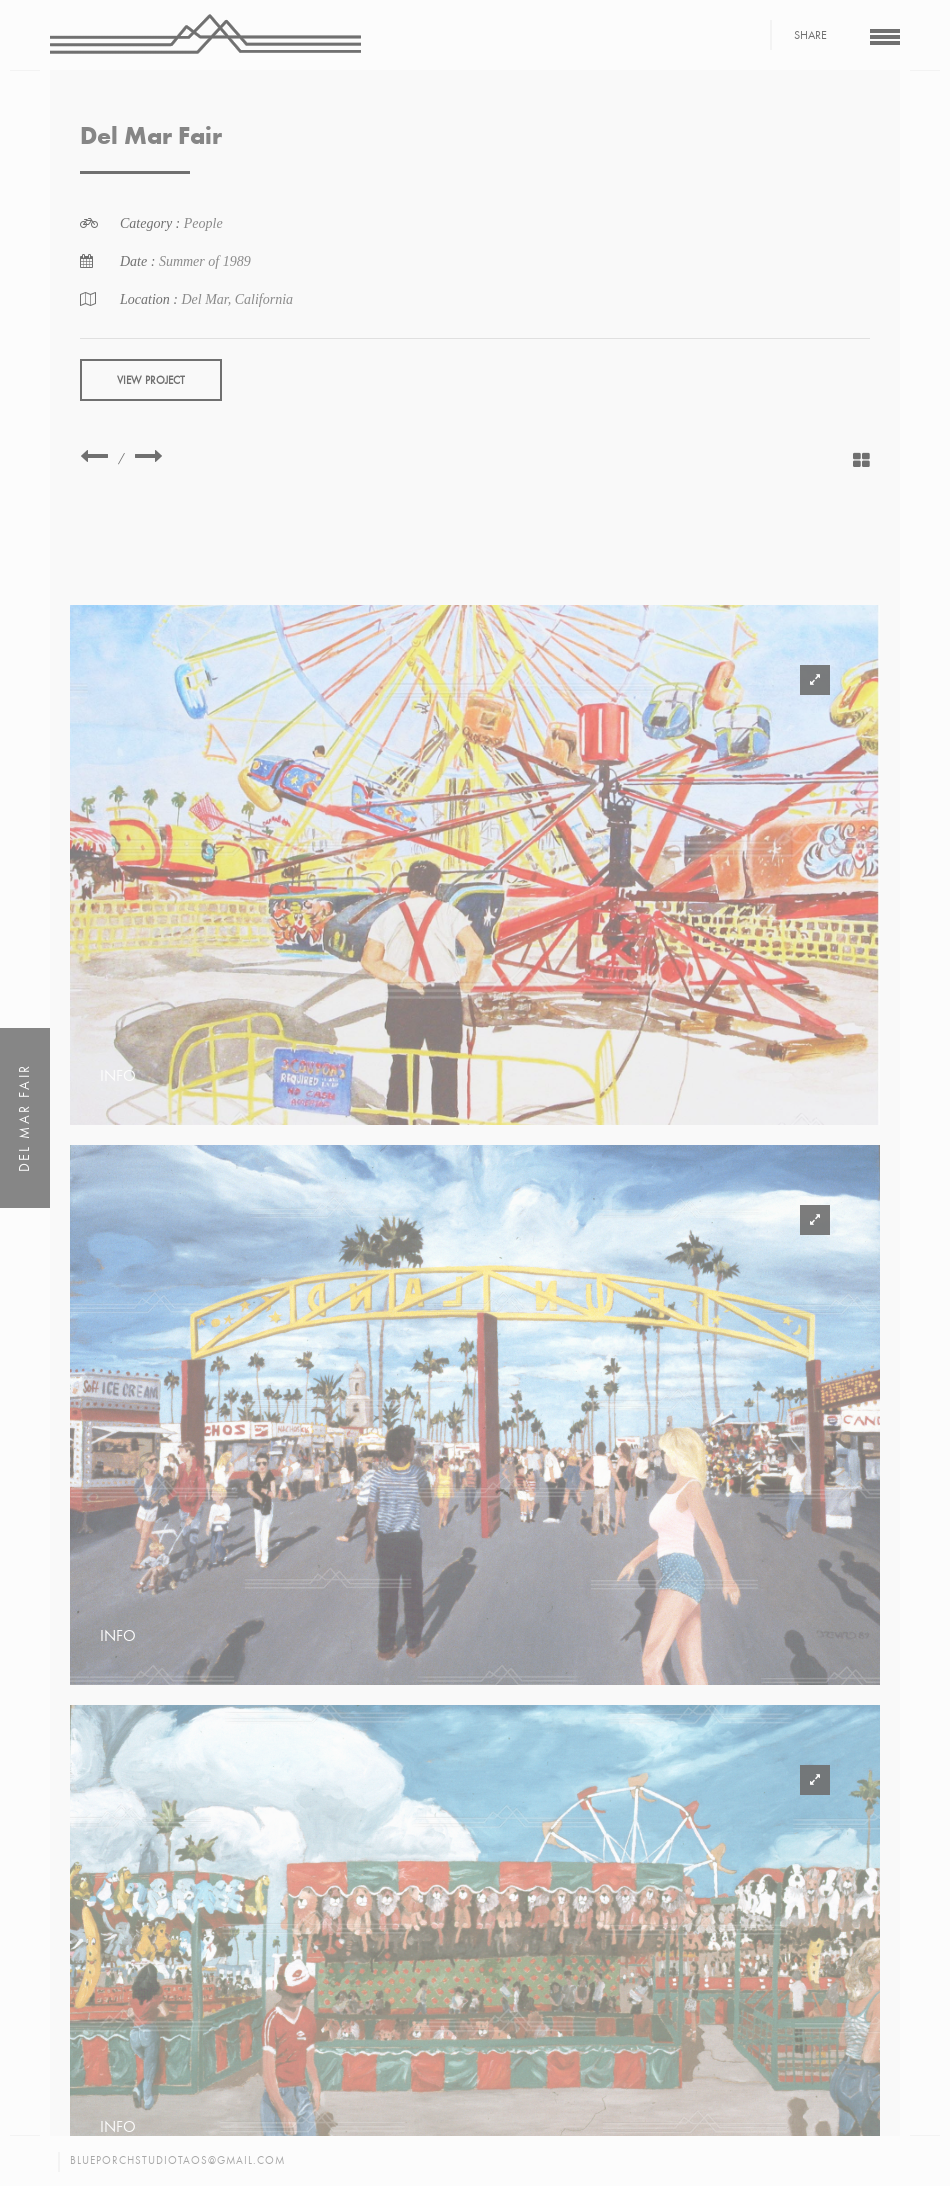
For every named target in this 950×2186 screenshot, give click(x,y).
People (203, 223)
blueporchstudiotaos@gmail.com (177, 2160)
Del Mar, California (237, 299)
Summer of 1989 (205, 261)
